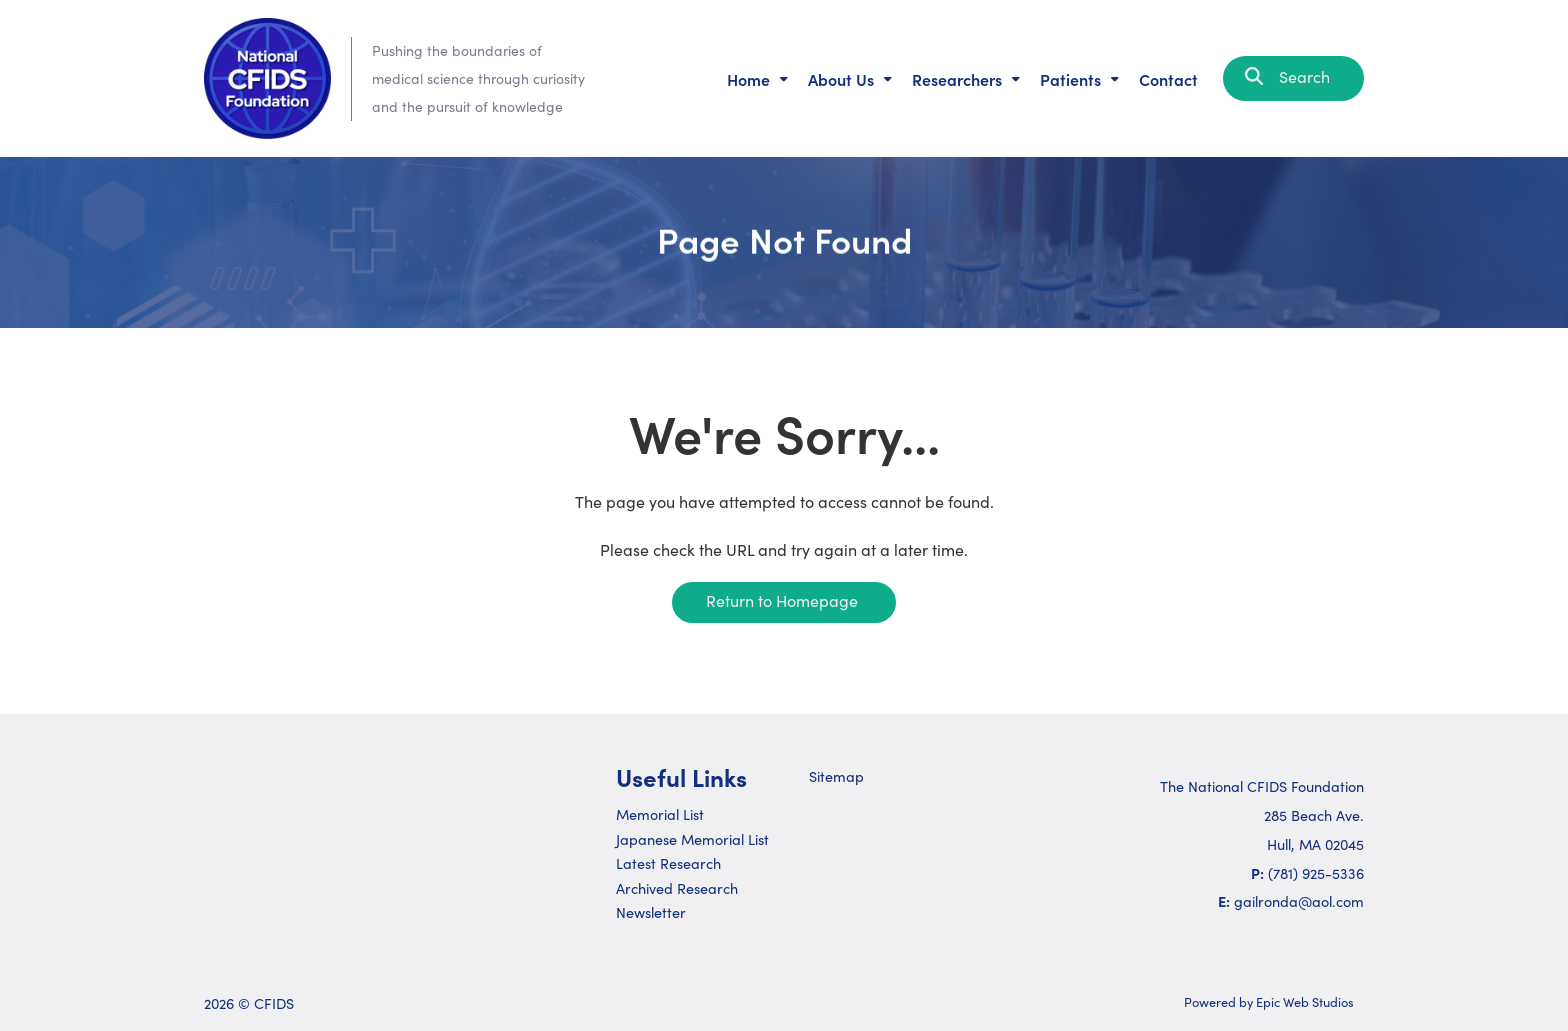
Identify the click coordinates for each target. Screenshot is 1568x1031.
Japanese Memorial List (692, 839)
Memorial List (660, 814)
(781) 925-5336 (1316, 873)
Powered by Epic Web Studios (1269, 1001)
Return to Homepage (782, 600)
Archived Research (677, 888)
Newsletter (651, 912)
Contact (1168, 79)
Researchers (957, 79)
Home (748, 79)
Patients (1070, 79)
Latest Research (668, 863)
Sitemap (836, 776)
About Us (841, 79)
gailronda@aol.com (1299, 901)
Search (1293, 76)
